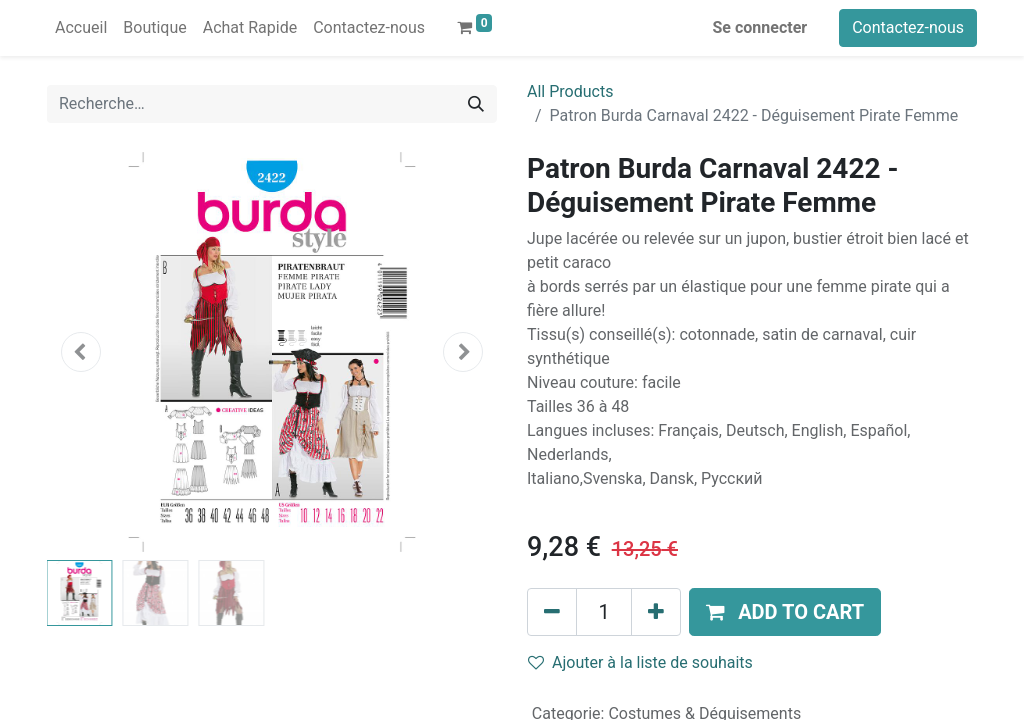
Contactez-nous (908, 27)
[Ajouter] (656, 612)
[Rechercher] (476, 104)
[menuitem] (81, 28)
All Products (570, 91)
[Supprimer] (552, 612)
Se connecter (760, 27)
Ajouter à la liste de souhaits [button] (640, 662)
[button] (81, 352)
